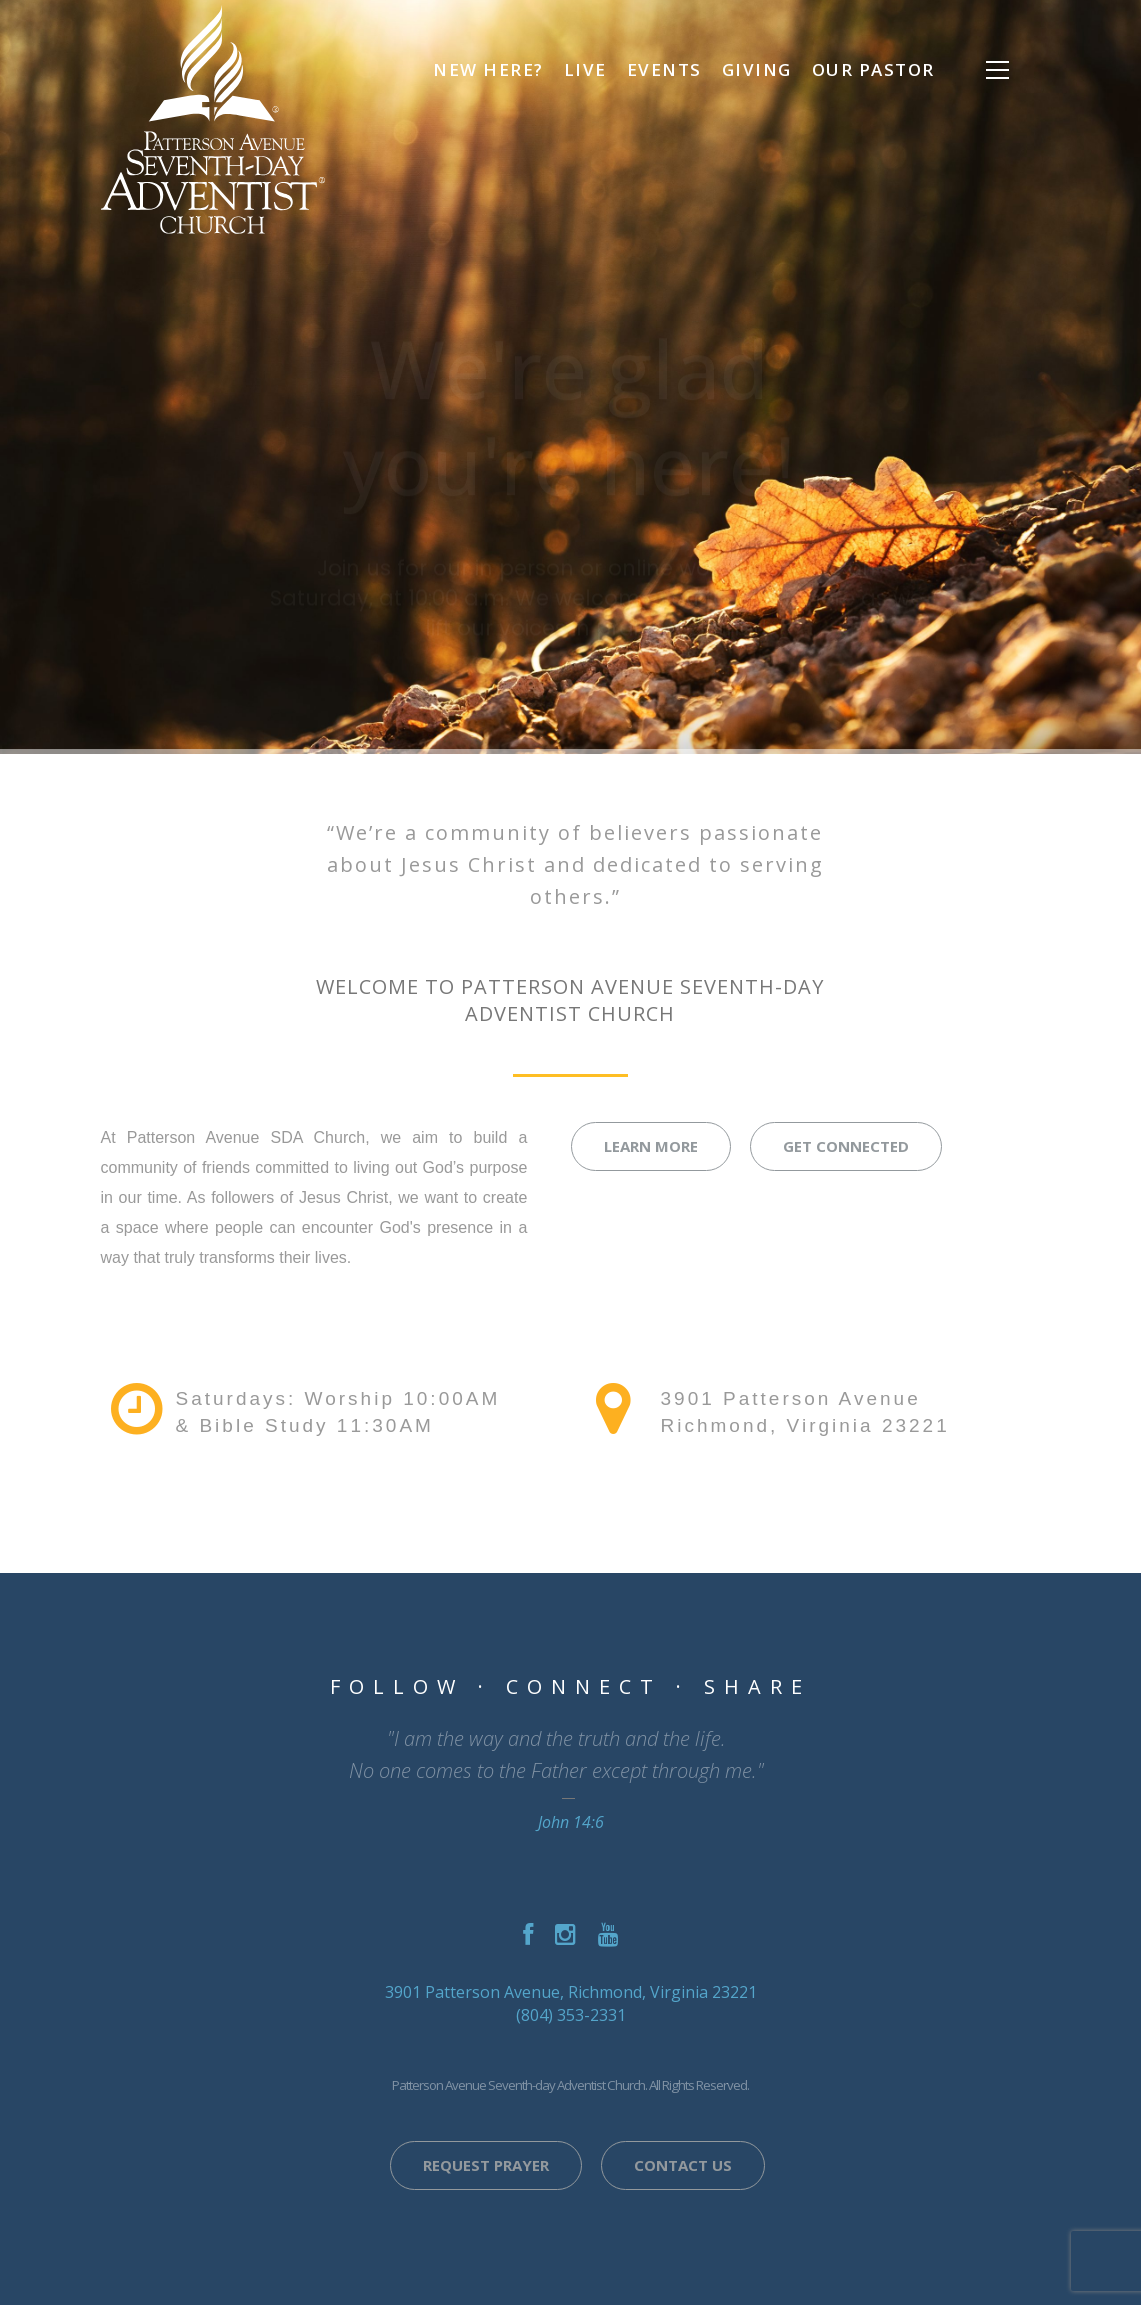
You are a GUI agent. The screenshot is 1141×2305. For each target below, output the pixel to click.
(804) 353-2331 (571, 2015)
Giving (757, 69)
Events (664, 69)
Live (585, 69)
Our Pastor (873, 69)
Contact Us (683, 2165)
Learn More (651, 1146)
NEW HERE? (488, 69)
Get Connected (846, 1146)
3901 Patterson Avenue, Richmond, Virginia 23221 (571, 1992)
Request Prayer (486, 2165)
